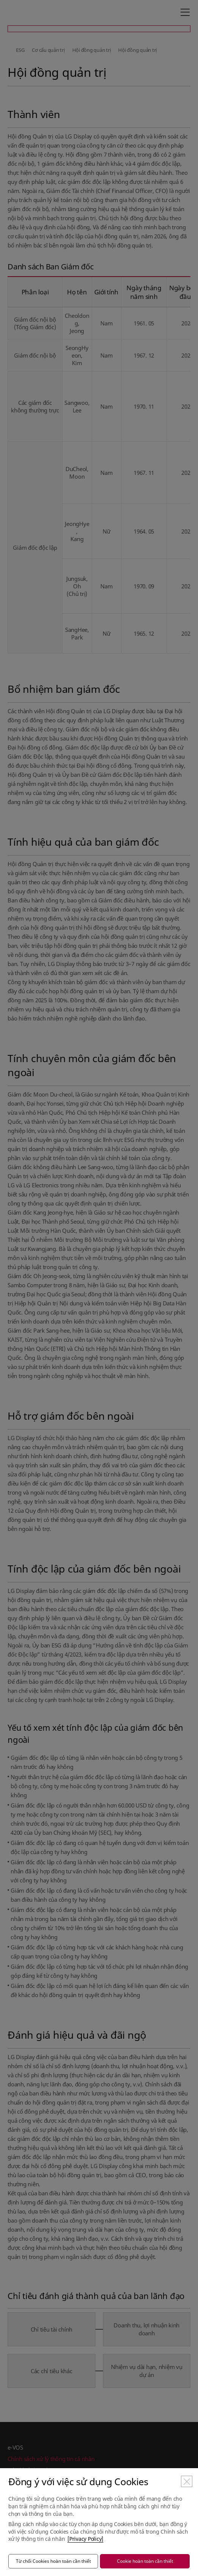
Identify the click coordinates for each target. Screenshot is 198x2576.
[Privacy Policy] (85, 2538)
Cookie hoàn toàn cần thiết (145, 2561)
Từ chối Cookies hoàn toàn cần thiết (53, 2561)
